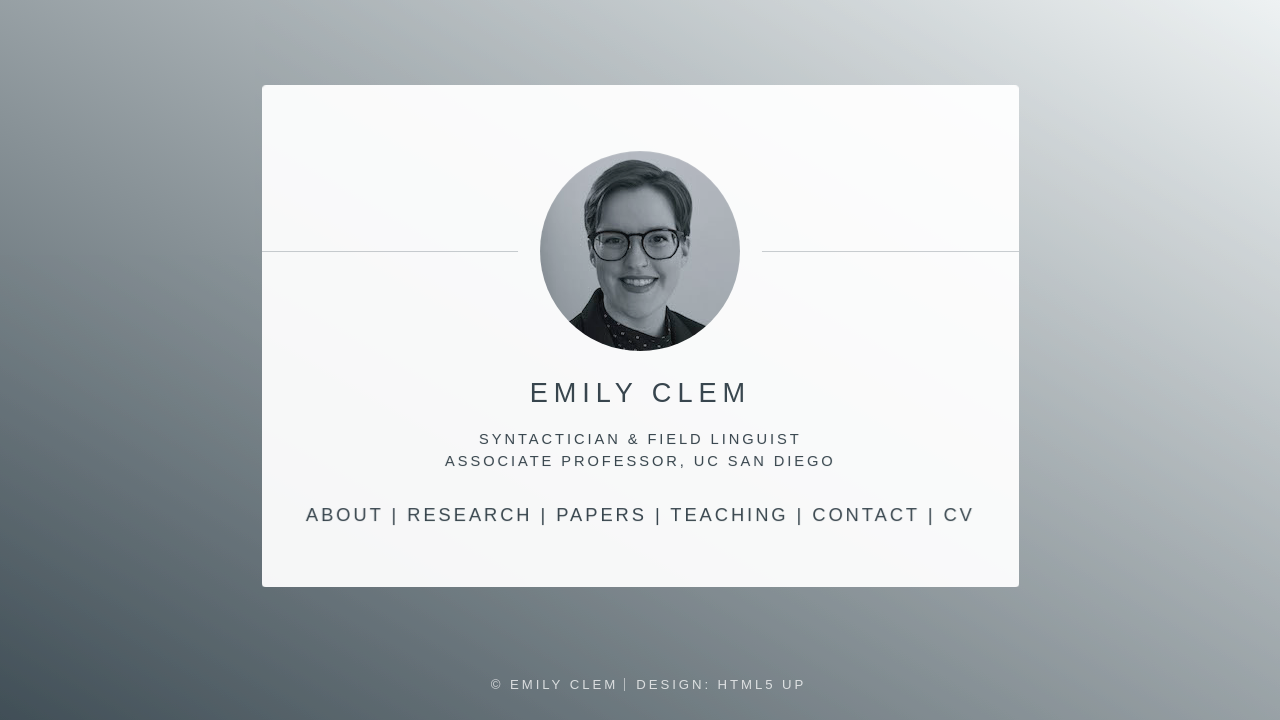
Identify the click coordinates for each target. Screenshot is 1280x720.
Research (469, 515)
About (344, 515)
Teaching (729, 515)
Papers (601, 515)
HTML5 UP (762, 684)
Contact (866, 515)
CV (959, 515)
